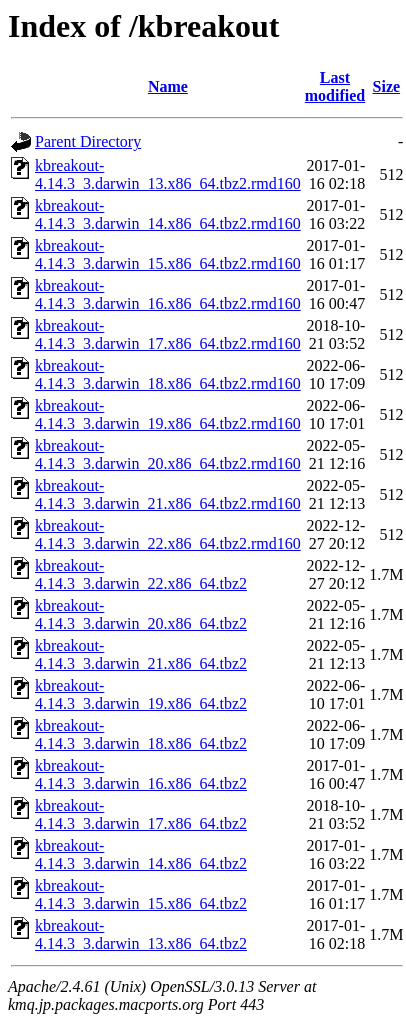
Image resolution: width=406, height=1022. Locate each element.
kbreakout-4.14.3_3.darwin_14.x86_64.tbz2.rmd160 (168, 214)
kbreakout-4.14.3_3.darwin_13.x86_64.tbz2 (141, 934)
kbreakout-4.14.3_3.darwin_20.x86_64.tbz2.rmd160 (168, 454)
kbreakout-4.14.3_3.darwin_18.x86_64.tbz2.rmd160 (168, 374)
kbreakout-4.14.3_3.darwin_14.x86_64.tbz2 (141, 854)
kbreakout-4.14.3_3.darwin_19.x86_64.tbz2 (141, 694)
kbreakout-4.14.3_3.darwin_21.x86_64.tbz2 (141, 654)
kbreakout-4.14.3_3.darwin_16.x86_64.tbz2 (141, 774)
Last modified (335, 86)
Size (387, 86)
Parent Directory (88, 141)
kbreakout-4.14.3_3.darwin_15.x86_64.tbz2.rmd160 (168, 254)
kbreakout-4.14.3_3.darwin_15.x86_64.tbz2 (141, 894)
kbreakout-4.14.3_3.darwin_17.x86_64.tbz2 (141, 814)
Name (168, 86)
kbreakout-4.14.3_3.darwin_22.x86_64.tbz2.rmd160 (168, 534)
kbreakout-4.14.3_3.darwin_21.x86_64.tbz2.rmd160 (168, 494)
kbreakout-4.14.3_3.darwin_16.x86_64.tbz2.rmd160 (168, 294)
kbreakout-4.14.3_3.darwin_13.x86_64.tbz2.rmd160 (168, 174)
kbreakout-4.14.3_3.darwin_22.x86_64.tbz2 (141, 574)
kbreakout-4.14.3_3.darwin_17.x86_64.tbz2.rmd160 (168, 334)
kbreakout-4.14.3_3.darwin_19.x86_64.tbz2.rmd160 (168, 414)
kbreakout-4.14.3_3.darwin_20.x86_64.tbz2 (141, 614)
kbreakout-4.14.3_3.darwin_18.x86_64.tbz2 (141, 734)
